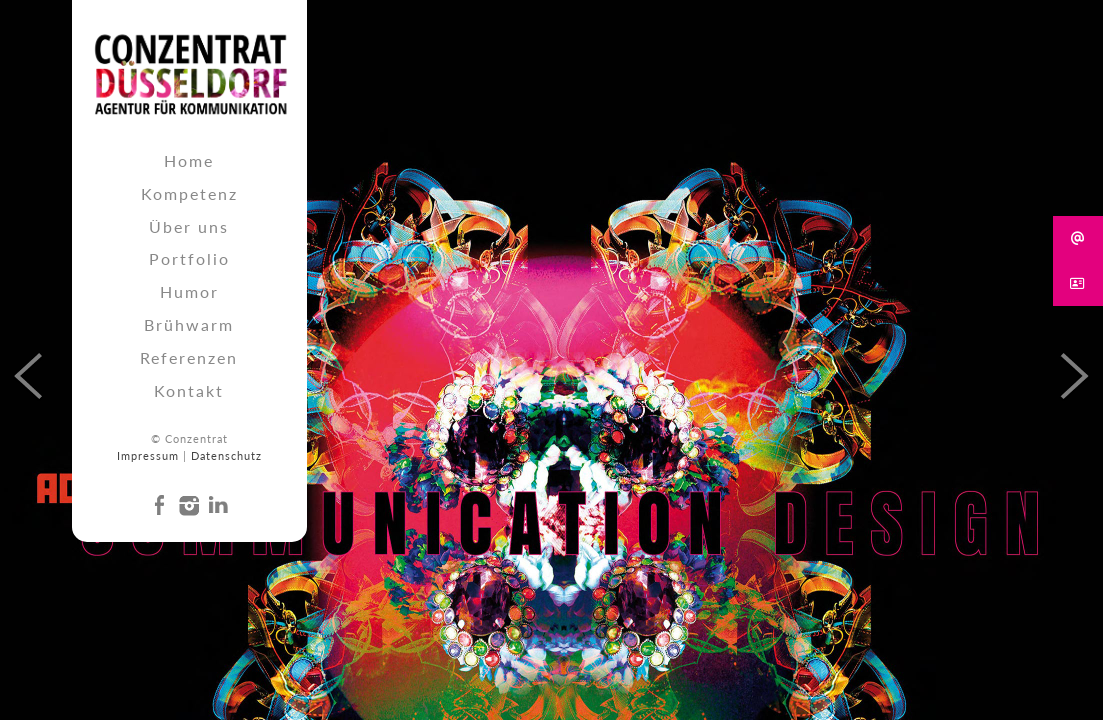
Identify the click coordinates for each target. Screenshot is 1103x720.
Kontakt (189, 390)
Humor (189, 291)
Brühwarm (189, 324)
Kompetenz (189, 193)
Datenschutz (226, 455)
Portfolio (189, 258)
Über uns (189, 226)
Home (189, 160)
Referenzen (189, 357)
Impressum (148, 455)
